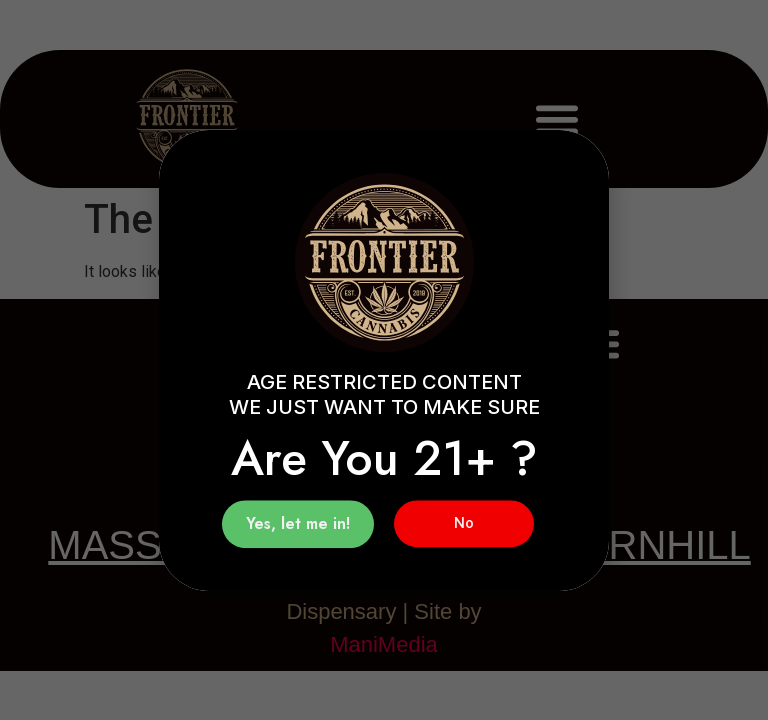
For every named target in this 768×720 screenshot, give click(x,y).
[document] (384, 360)
